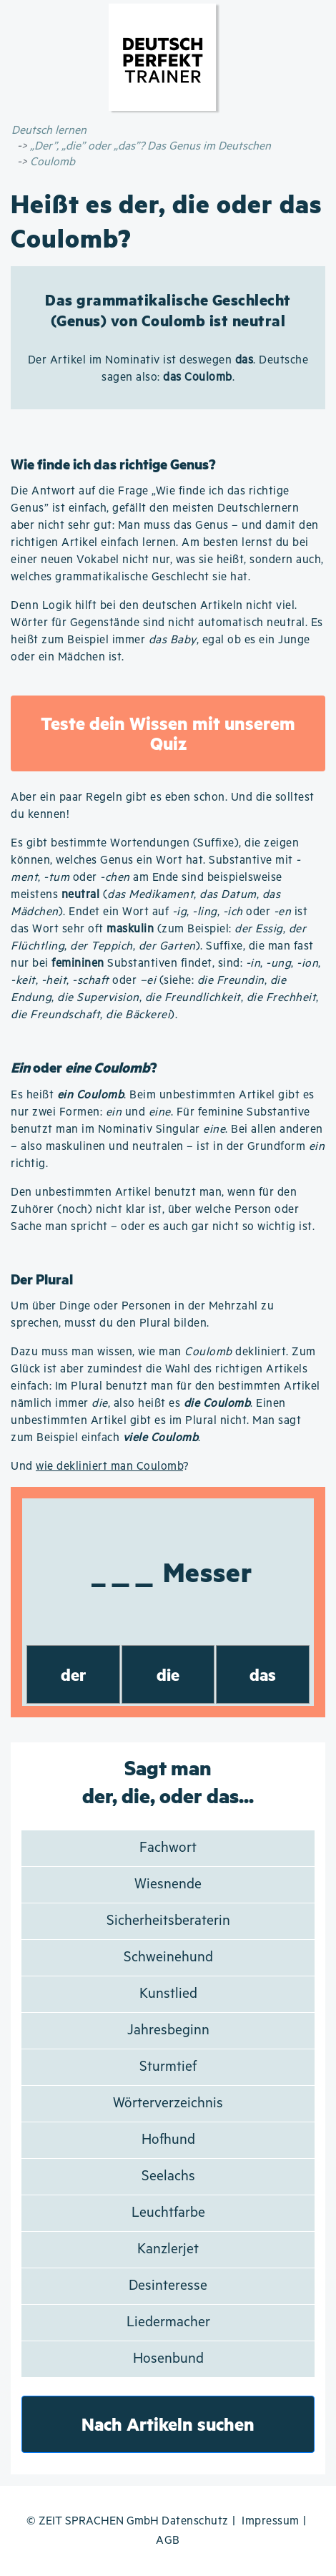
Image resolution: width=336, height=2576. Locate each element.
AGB (168, 2540)
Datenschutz (195, 2521)
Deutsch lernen (49, 130)
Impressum (271, 2521)
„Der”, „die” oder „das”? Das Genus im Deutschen (150, 146)
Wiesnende (168, 1884)
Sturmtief (168, 2067)
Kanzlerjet (168, 2249)
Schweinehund (168, 1957)
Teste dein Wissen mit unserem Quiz (168, 733)
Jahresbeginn (168, 2030)
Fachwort (168, 1848)
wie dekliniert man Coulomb (109, 1466)
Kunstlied (168, 1994)
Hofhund (168, 2140)
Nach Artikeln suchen (168, 2424)
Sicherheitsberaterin (168, 1921)
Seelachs (168, 2176)
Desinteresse (168, 2286)
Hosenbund (168, 2359)
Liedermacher (168, 2322)
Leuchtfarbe (168, 2213)
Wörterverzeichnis (168, 2103)
